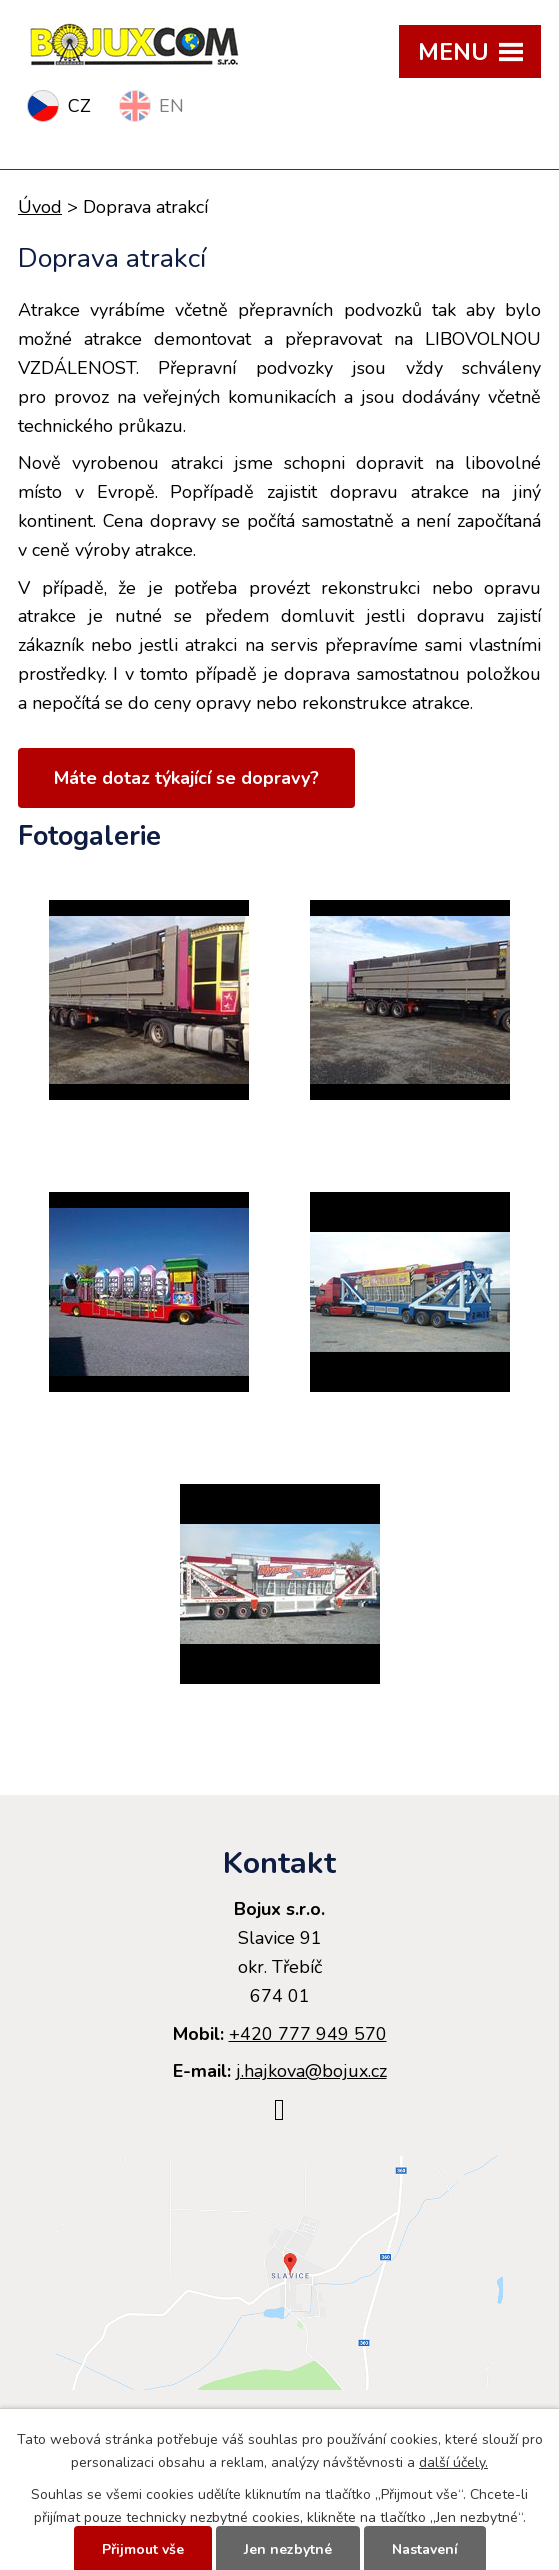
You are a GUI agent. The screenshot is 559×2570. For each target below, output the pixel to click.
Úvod (40, 207)
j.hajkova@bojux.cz (311, 2071)
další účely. (453, 2462)
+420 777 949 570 (308, 2034)
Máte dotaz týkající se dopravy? (186, 778)
